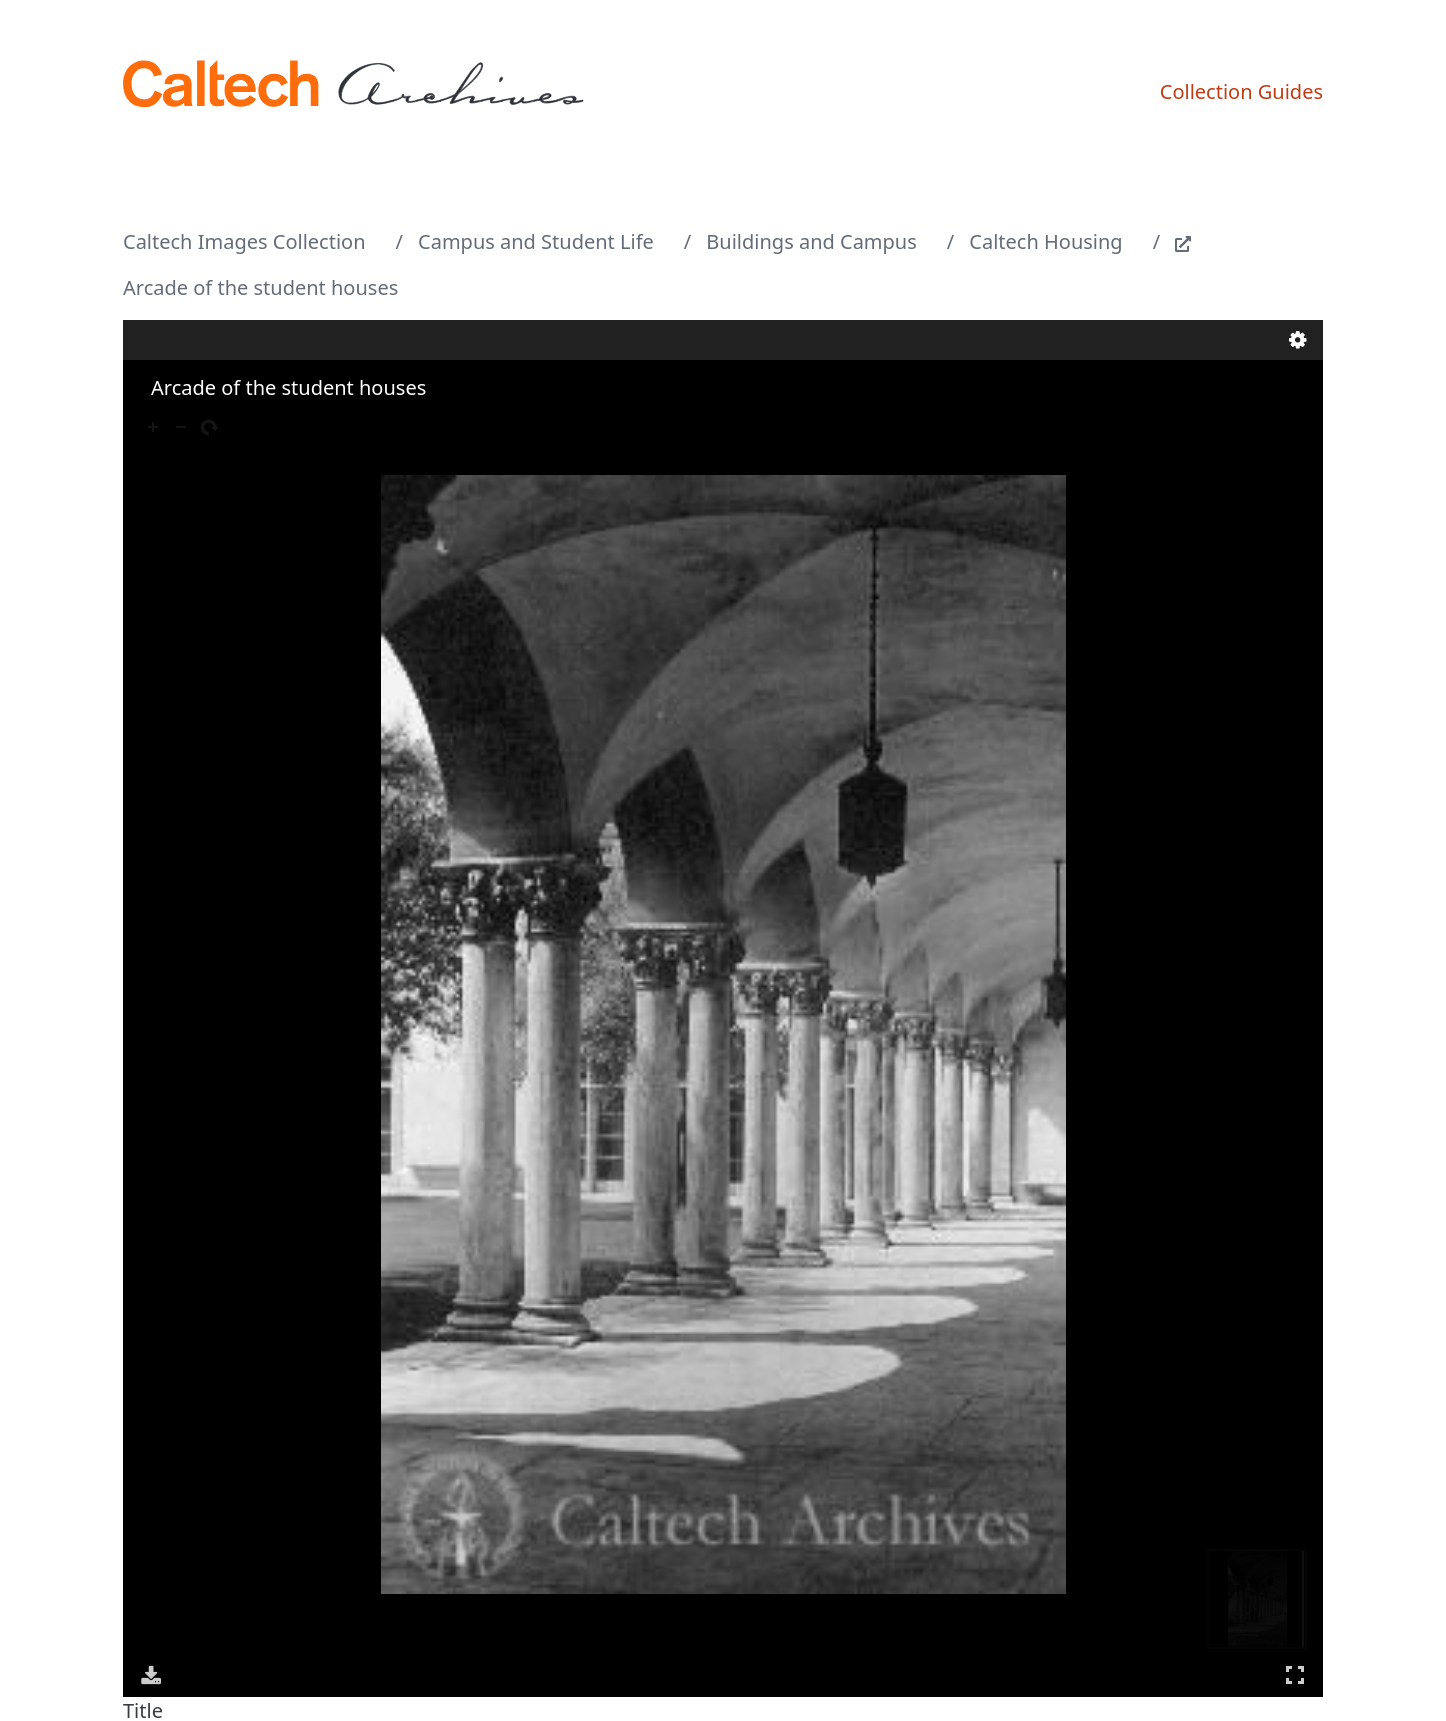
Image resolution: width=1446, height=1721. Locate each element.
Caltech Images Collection (244, 241)
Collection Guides (1241, 91)
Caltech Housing (1045, 241)
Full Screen (1295, 1674)
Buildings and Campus (811, 241)
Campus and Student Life (536, 241)
